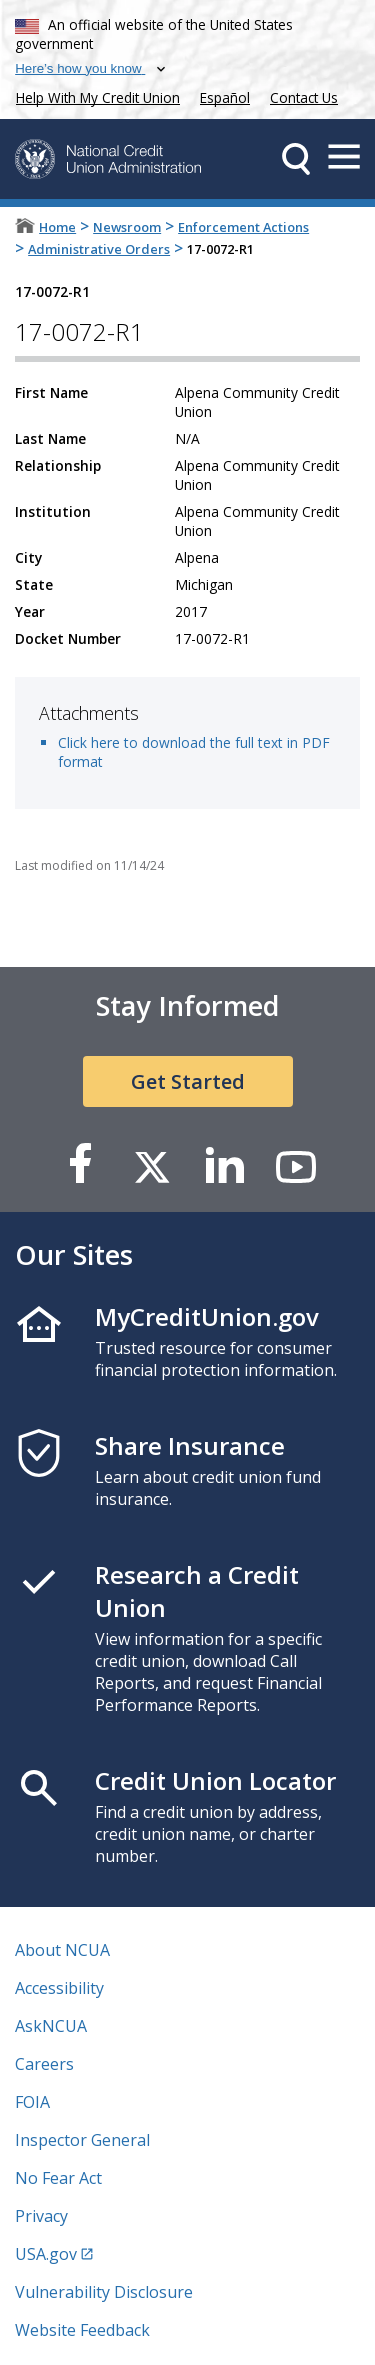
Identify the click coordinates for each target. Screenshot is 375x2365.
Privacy (41, 2216)
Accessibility (59, 1988)
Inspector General (82, 2140)
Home (57, 227)
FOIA (32, 2102)
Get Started (188, 1081)
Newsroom (127, 227)
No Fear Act (58, 2178)
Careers (44, 2064)
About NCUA (62, 1950)
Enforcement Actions (243, 227)
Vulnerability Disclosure (104, 2292)
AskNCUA (51, 2026)
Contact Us (304, 97)
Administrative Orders (99, 249)
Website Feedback (82, 2330)
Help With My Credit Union (94, 95)
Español (225, 97)
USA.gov (46, 2254)
